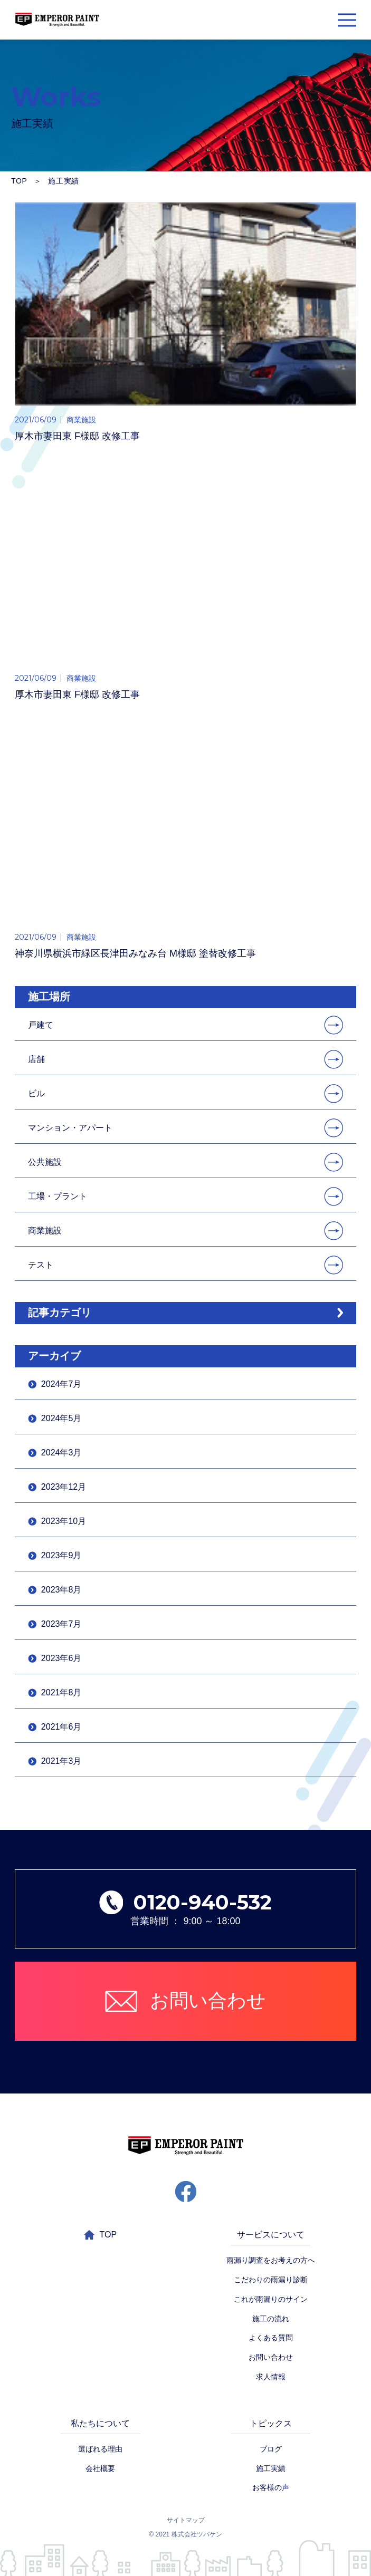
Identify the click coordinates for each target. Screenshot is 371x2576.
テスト (40, 1264)
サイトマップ (186, 2520)
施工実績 (271, 2468)
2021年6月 (61, 1726)
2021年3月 (61, 1761)
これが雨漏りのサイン (271, 2299)
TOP (19, 181)
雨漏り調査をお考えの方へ (270, 2260)
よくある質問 (271, 2337)
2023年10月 (63, 1521)
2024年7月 (61, 1383)
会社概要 (100, 2468)
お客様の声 (270, 2487)
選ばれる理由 (100, 2449)
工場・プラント (57, 1196)
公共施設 (45, 1161)
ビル (36, 1093)
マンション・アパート (70, 1127)
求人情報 (271, 2376)
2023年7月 (61, 1623)
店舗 (36, 1059)
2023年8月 (61, 1589)
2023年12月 (63, 1486)
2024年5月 (61, 1418)
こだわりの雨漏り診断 (271, 2279)
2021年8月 (61, 1692)
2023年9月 (61, 1555)
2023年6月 (61, 1658)
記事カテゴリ (59, 1312)
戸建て (40, 1024)
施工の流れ (270, 2318)
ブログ (271, 2449)
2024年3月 (61, 1452)
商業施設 (45, 1230)
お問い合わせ (271, 2357)
